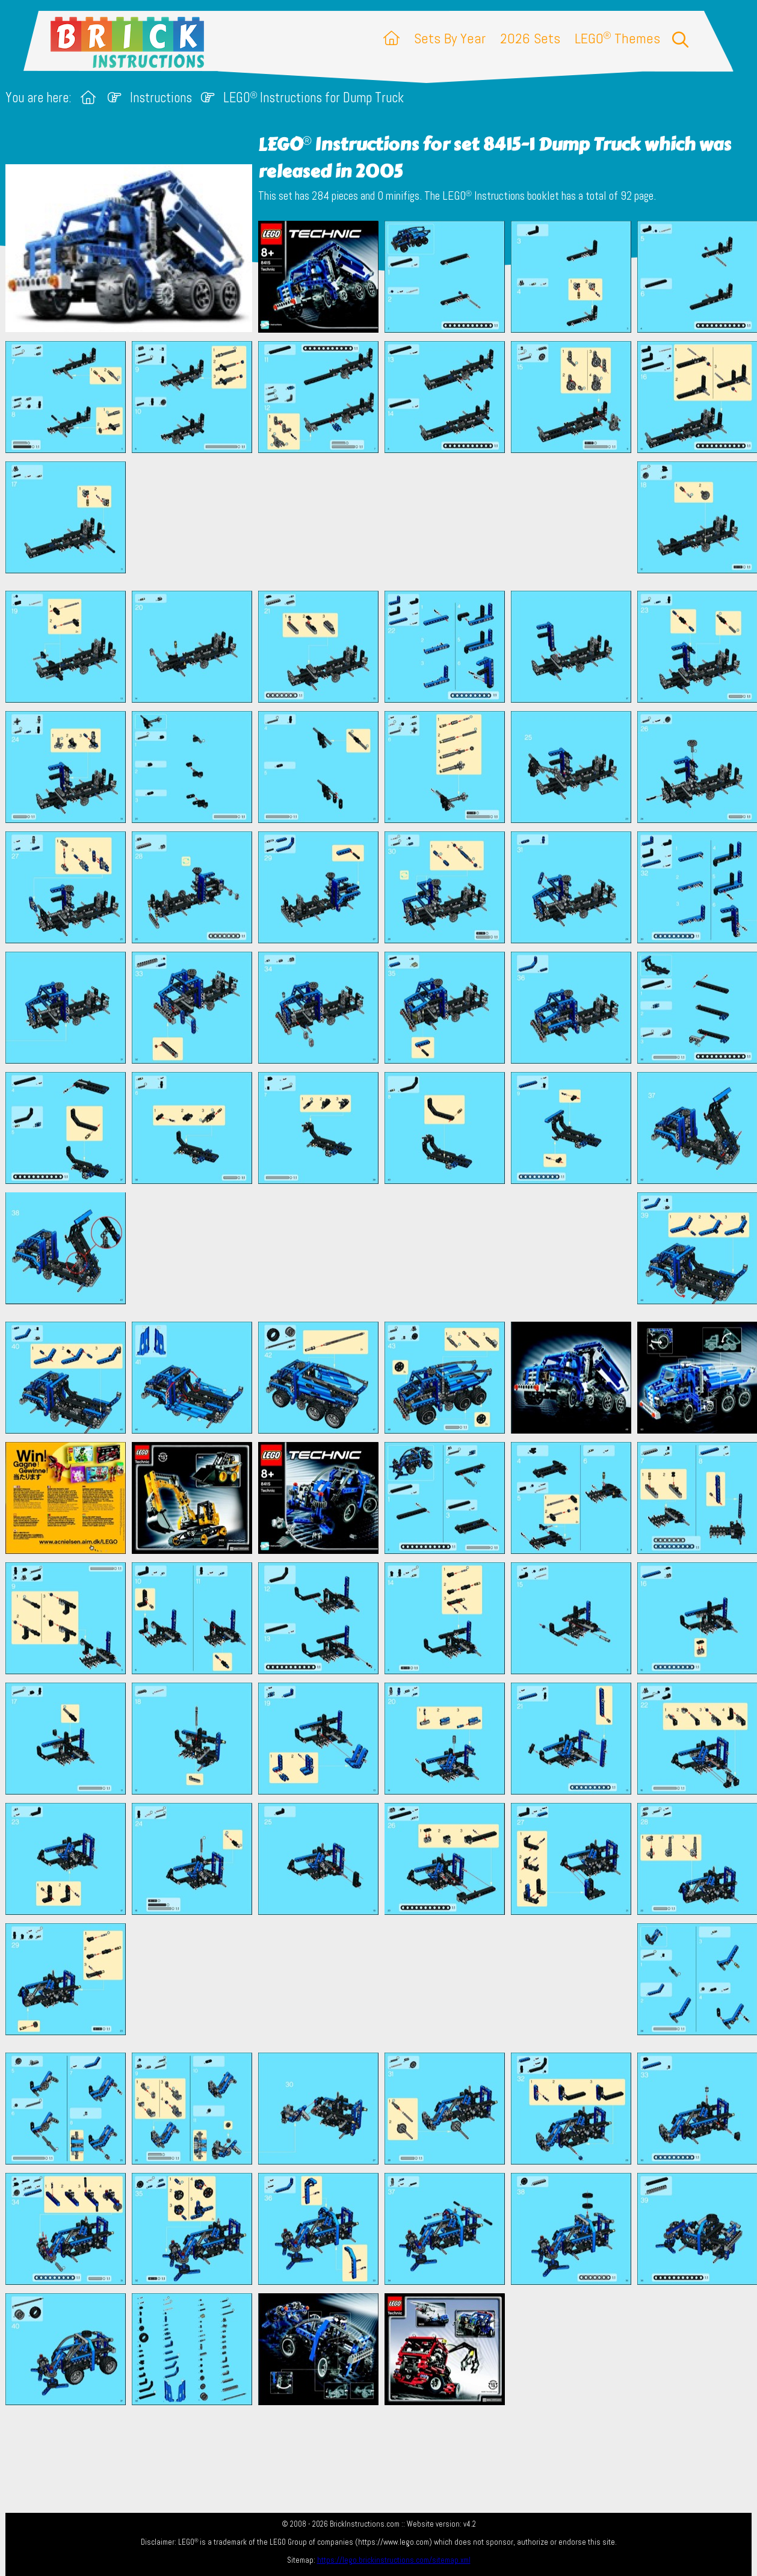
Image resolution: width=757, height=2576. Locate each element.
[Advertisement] (384, 521)
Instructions (161, 97)
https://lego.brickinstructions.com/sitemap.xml (394, 2560)
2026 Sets (530, 38)
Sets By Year (450, 38)
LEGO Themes (617, 38)
